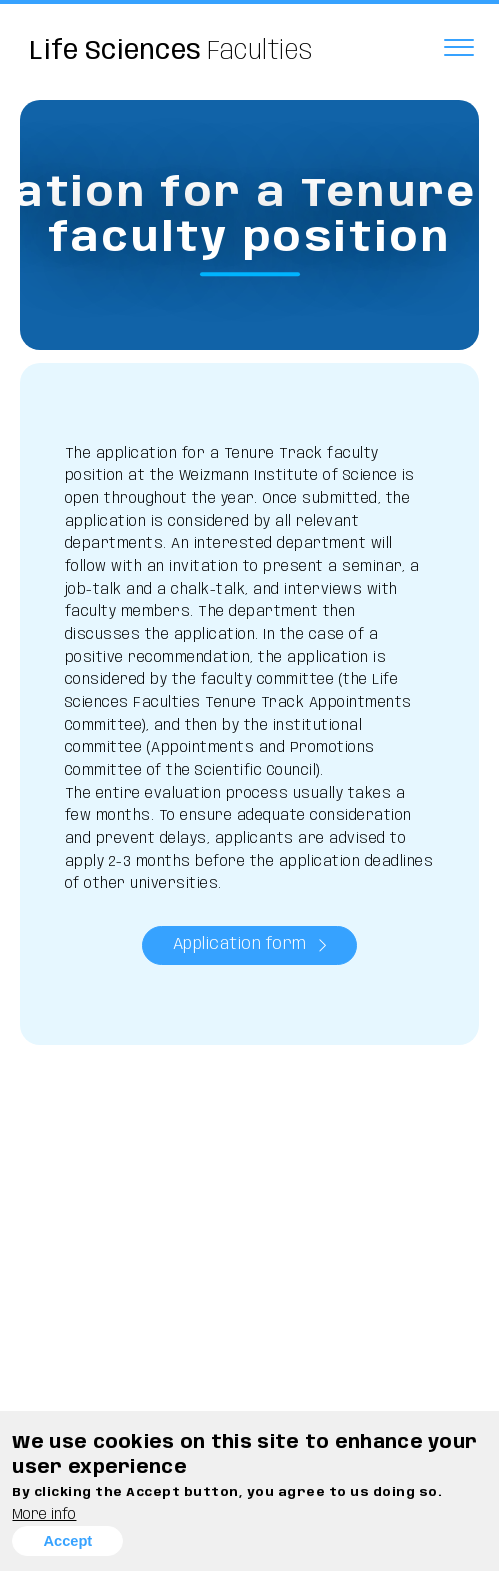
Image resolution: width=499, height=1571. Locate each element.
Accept (67, 1541)
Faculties (171, 51)
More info (44, 1515)
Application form (240, 944)
